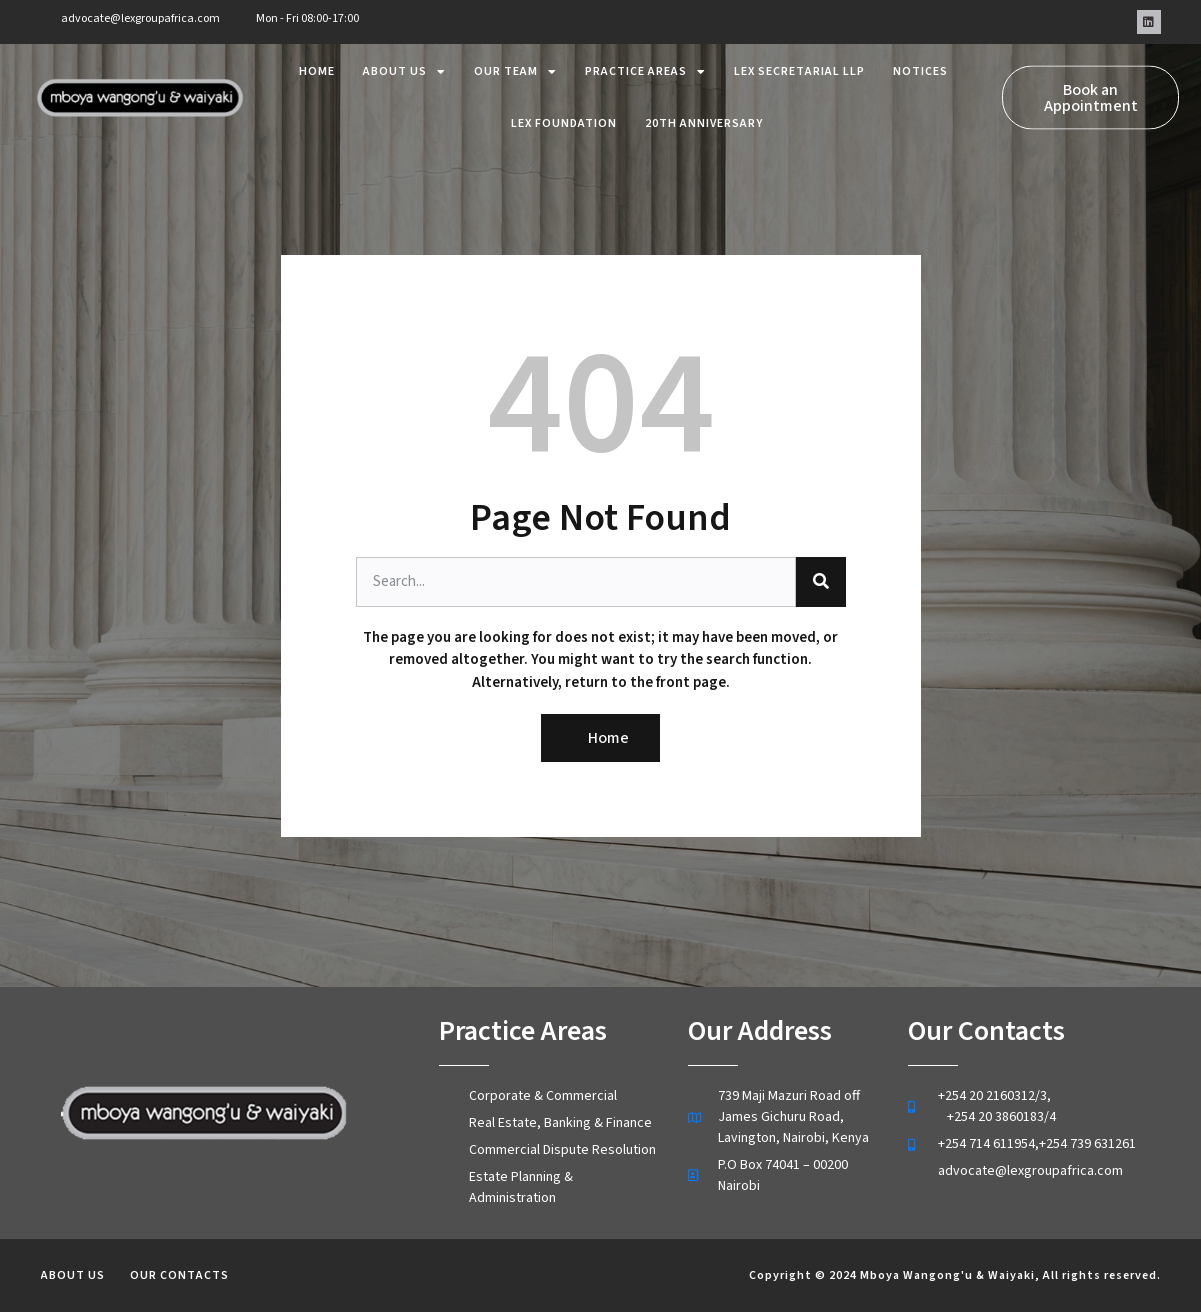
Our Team (515, 62)
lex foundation (564, 113)
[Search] (821, 582)
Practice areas (645, 62)
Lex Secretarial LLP (799, 61)
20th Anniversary (704, 113)
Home (317, 61)
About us (404, 62)
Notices (920, 61)
